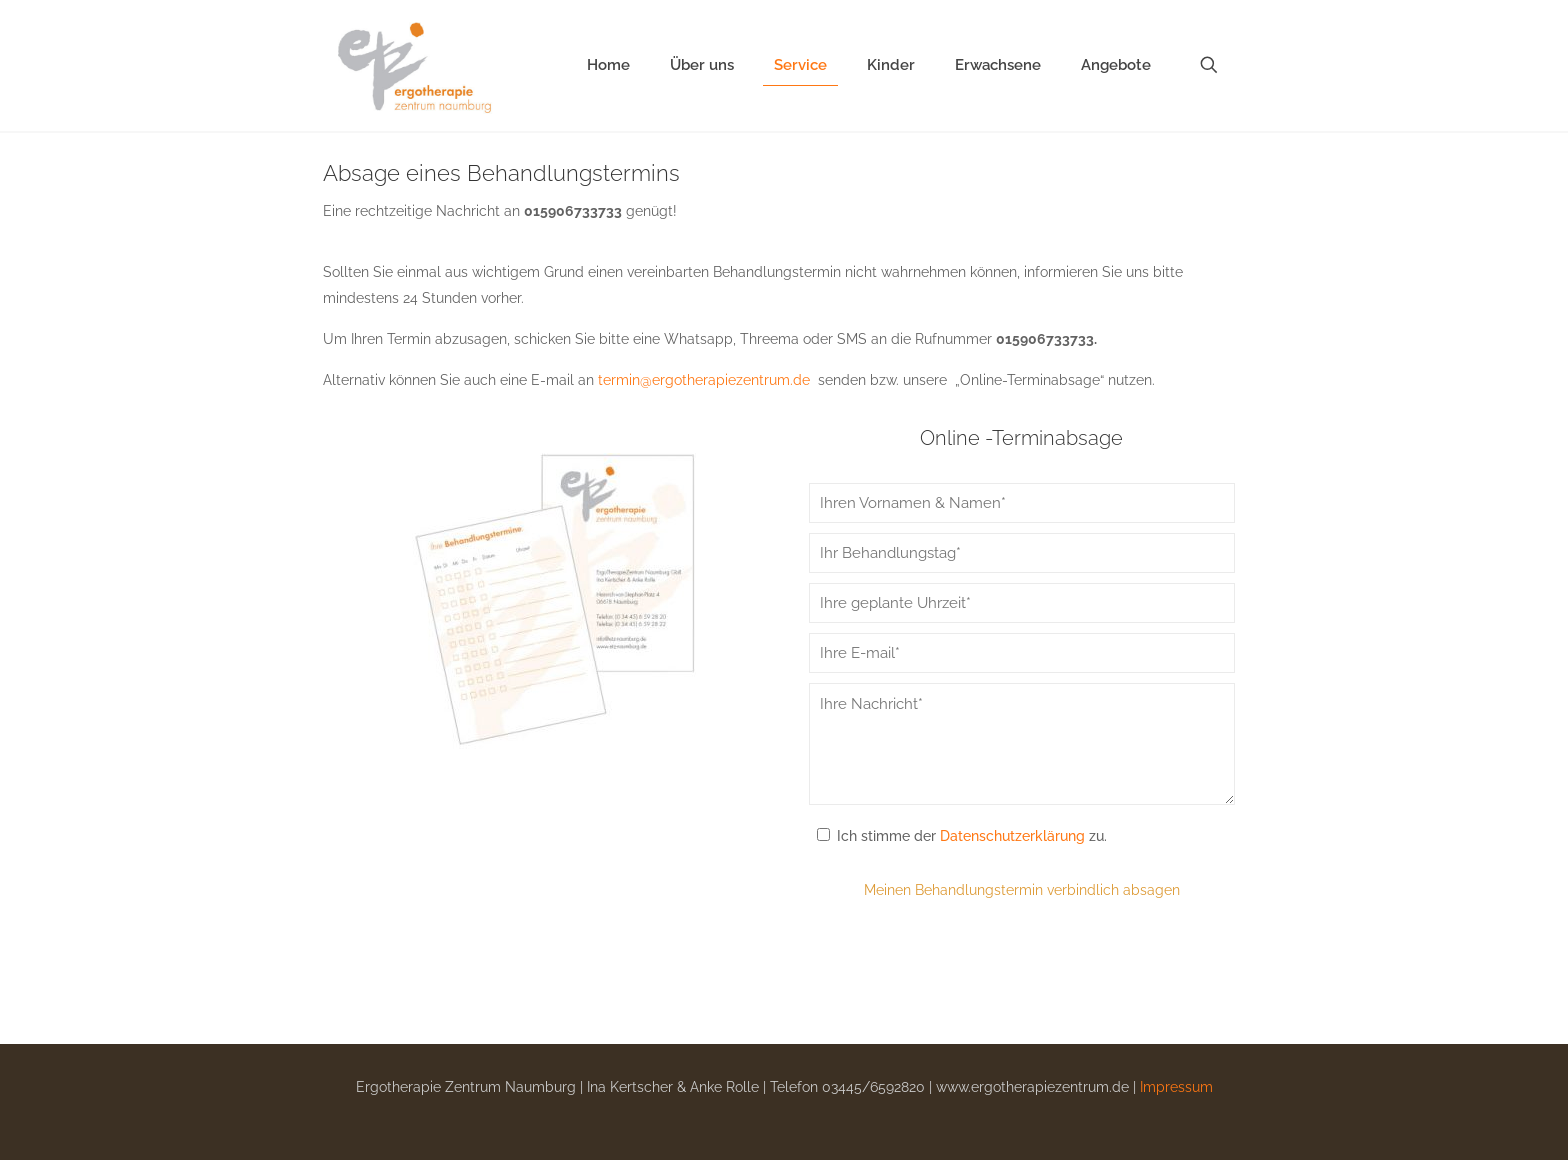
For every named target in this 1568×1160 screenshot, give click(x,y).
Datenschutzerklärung (1012, 836)
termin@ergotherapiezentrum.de (704, 380)
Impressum (1176, 1087)
